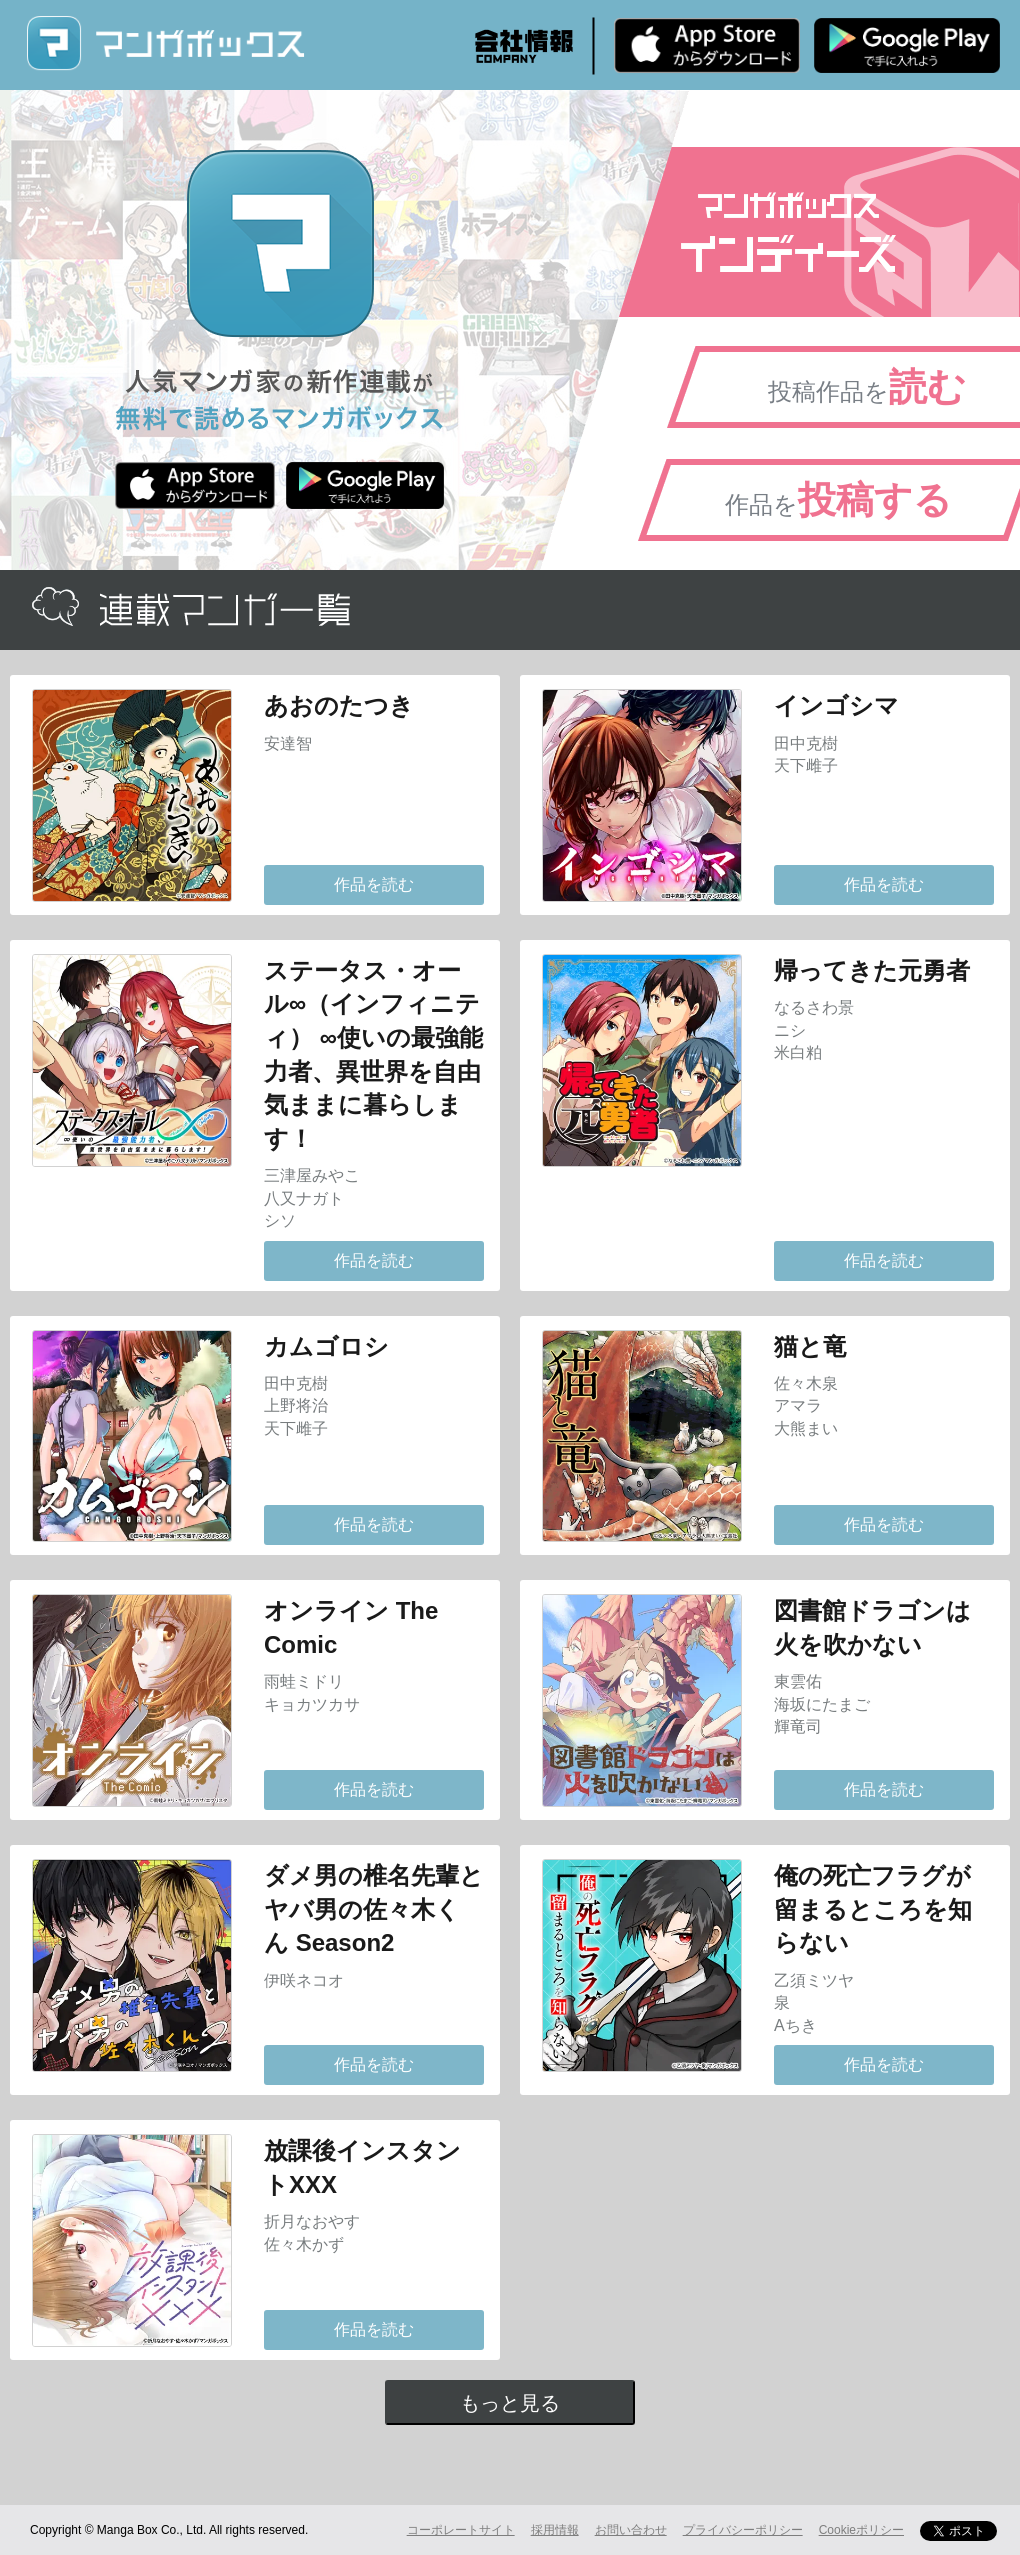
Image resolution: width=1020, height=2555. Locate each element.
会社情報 (524, 46)
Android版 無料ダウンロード (907, 45)
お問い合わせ (631, 2530)
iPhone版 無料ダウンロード (707, 45)
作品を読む (374, 884)
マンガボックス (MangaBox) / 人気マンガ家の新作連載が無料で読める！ (165, 43)
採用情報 (555, 2530)
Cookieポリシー (861, 2530)
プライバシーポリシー (743, 2530)
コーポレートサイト (461, 2530)
